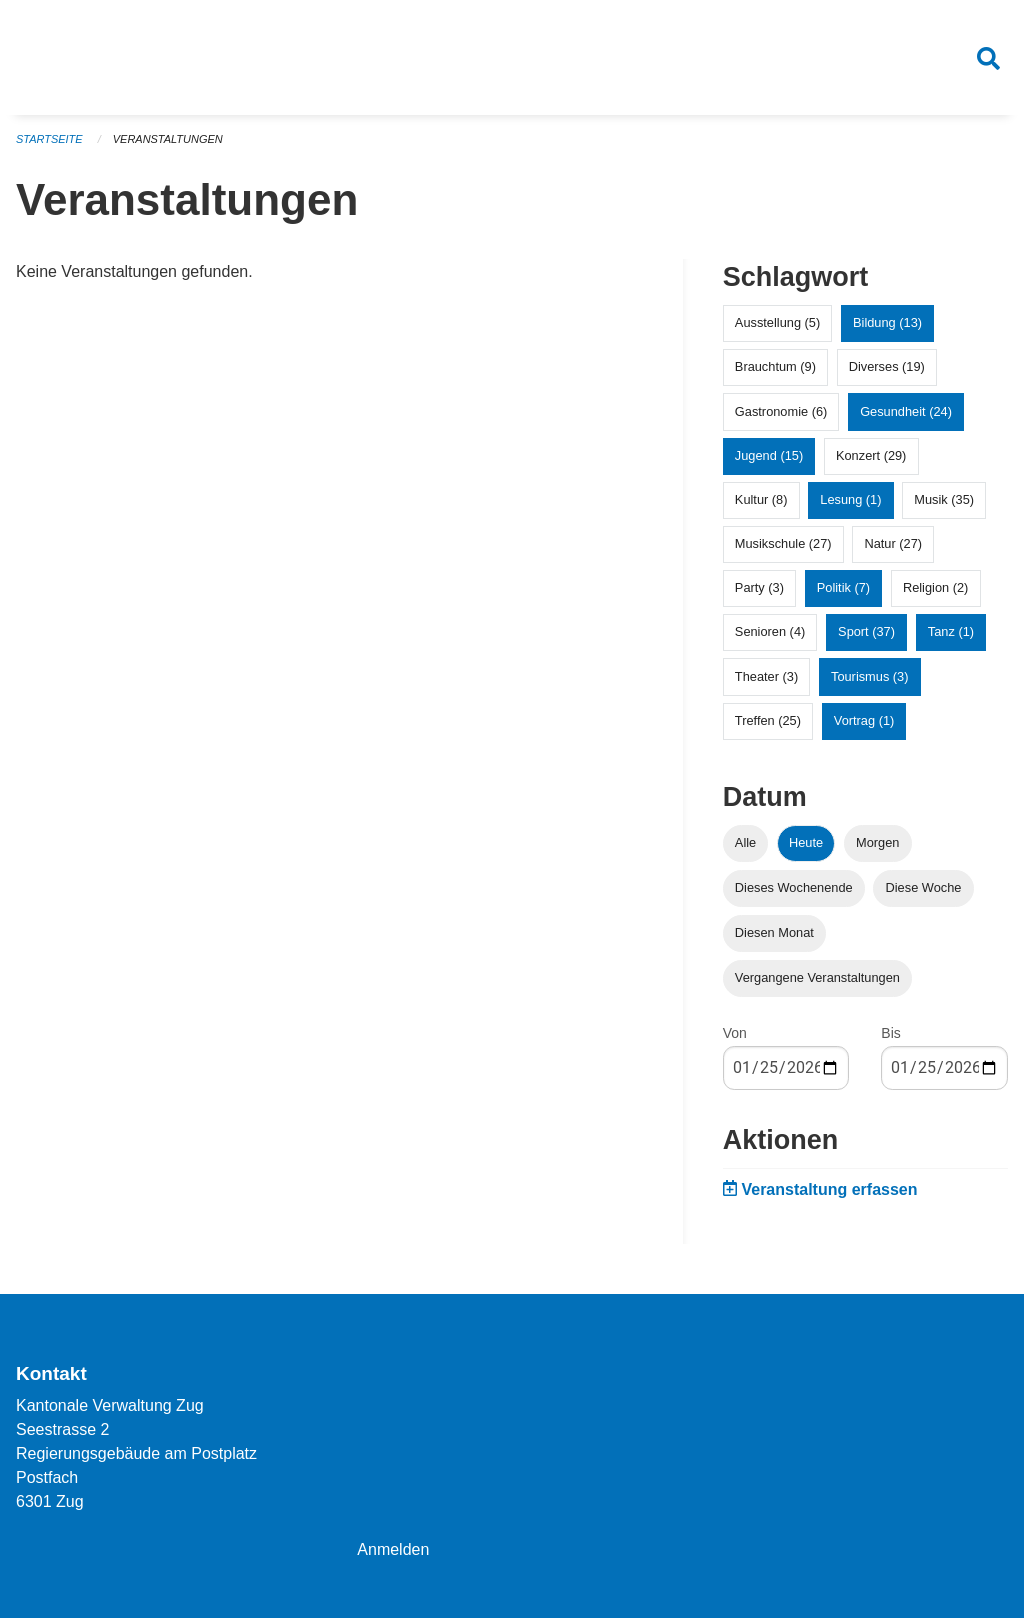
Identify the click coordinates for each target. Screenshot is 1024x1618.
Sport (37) (866, 632)
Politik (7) (843, 588)
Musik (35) (944, 500)
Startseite (49, 140)
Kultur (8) (761, 500)
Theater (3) (766, 676)
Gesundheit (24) (906, 411)
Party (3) (759, 588)
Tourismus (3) (870, 676)
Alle (745, 842)
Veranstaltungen (168, 140)
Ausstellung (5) (777, 323)
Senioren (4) (770, 632)
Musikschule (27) (783, 544)
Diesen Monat (774, 933)
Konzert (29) (871, 455)
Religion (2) (935, 588)
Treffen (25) (768, 721)
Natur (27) (893, 544)
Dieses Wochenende (794, 888)
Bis (890, 1034)
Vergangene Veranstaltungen (817, 978)
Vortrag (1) (864, 721)
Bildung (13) (887, 323)
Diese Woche (924, 888)
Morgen (877, 842)
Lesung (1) (850, 500)
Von (735, 1034)
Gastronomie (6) (781, 411)
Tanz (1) (951, 632)
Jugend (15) (769, 455)
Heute (806, 842)
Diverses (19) (887, 367)
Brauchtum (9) (775, 367)
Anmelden (393, 1549)
